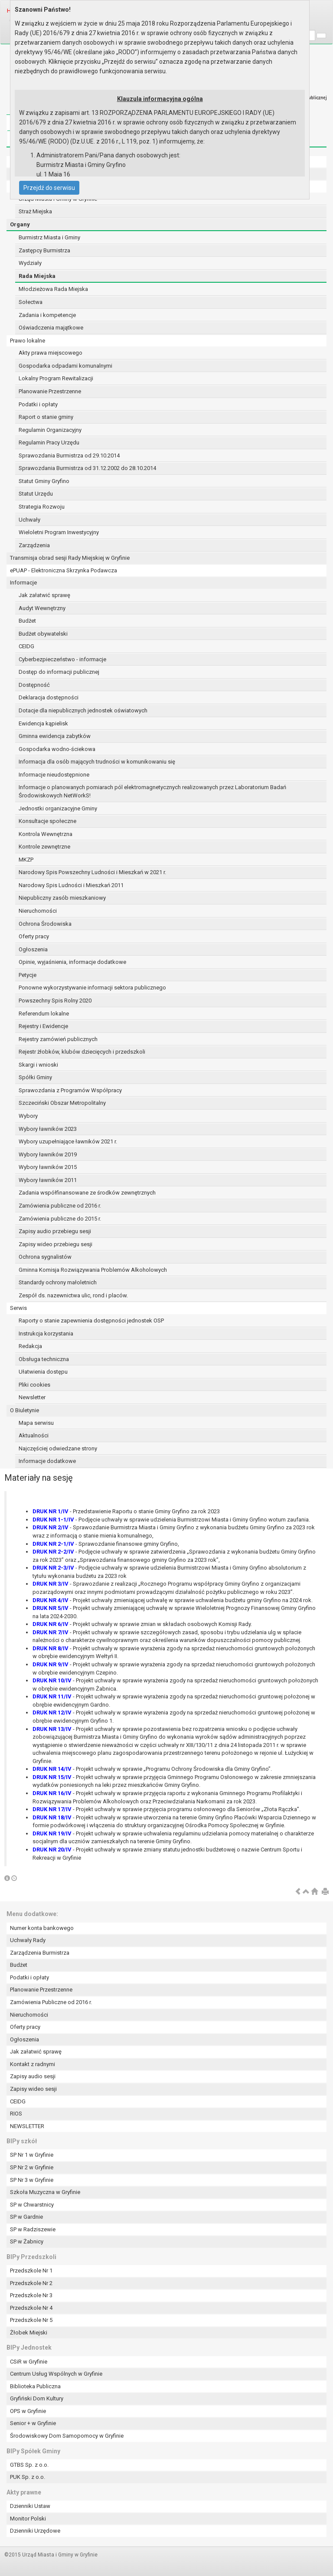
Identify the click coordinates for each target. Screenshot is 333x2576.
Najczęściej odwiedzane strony (58, 1448)
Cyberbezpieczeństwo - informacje (62, 659)
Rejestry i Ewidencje (43, 1026)
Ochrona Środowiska (45, 924)
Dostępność (34, 685)
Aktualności (34, 1435)
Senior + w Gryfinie (33, 2423)
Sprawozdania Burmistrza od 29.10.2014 (69, 455)
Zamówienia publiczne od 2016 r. (60, 1205)
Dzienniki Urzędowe (35, 2530)
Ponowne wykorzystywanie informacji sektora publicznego (92, 987)
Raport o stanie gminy (46, 417)
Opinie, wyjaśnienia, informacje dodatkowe (72, 962)
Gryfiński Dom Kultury (36, 2398)
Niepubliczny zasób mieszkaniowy (62, 898)
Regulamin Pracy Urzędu (49, 442)
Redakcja (30, 1346)
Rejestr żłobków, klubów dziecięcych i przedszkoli (82, 1051)
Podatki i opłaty (38, 404)
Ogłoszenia (33, 949)
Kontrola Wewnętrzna (45, 834)
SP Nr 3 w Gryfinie (31, 2180)
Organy (20, 224)
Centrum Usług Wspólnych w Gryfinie (56, 2373)
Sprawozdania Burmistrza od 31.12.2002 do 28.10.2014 (87, 468)
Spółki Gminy (35, 1077)
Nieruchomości (38, 911)
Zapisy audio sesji (33, 2076)
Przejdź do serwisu (49, 187)
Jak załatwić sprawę (44, 595)
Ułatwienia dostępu (43, 1371)
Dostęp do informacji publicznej (59, 672)
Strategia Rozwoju (42, 506)
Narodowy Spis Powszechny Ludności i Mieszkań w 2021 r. (92, 872)
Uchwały (29, 519)
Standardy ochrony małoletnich (58, 1282)
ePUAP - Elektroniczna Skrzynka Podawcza (63, 570)
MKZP (26, 859)
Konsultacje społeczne (47, 821)
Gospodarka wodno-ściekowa (57, 749)
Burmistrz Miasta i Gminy (49, 237)
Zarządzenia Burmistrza (39, 1952)
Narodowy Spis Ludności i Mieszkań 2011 (71, 885)
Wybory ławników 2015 (48, 1167)
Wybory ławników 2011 (48, 1180)
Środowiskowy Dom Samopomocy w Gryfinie (67, 2435)
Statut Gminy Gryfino (44, 481)
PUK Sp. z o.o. (27, 2477)
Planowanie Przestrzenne (50, 391)
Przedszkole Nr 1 (31, 2270)
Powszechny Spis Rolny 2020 (55, 1000)
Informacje (23, 582)
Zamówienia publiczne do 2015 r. (60, 1218)
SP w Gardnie (26, 2217)
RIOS (16, 2113)
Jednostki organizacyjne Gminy (58, 808)
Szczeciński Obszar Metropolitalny (62, 1103)
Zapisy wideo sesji (33, 2089)
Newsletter (32, 1397)
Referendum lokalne (44, 1013)
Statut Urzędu (36, 493)
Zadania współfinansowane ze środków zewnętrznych (87, 1192)
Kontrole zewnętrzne (44, 846)
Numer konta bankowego (42, 1928)
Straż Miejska (35, 211)
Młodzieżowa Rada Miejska (53, 289)
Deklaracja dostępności (48, 697)
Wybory (28, 1116)
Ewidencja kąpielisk (43, 723)
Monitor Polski (28, 2518)
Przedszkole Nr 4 (31, 2308)
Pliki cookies (34, 1384)
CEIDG (26, 646)
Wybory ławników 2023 (48, 1129)
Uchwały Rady (28, 1940)
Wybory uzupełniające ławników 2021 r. (68, 1141)
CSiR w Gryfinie (28, 2361)
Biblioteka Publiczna (35, 2386)
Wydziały (30, 263)
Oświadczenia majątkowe (51, 327)
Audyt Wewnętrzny (42, 608)
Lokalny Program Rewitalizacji (56, 378)
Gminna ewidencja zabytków (55, 736)
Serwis (18, 1308)
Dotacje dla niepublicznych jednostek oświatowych (83, 710)
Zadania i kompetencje (47, 315)
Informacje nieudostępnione (54, 774)
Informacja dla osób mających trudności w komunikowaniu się (97, 761)
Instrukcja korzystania (46, 1333)
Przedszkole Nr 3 (31, 2295)
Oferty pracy (34, 936)
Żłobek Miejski (28, 2332)
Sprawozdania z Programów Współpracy (70, 1090)
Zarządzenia (34, 545)
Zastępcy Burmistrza (44, 250)
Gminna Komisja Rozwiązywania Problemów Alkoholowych (93, 1270)
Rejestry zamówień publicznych (58, 1039)
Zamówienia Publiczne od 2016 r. (51, 2002)
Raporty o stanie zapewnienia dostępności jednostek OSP (91, 1320)
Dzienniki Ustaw (30, 2506)
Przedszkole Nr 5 (31, 2320)
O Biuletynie (24, 1410)
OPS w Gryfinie (28, 2411)
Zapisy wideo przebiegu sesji (55, 1244)
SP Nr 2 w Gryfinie (31, 2167)
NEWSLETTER (27, 2126)
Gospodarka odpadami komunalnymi (65, 365)
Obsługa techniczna (44, 1359)
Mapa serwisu (36, 1423)
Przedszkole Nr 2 (31, 2283)
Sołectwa (30, 302)
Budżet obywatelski (43, 633)
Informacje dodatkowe (47, 1461)
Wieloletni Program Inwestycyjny (59, 532)
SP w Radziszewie (33, 2229)
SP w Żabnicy (26, 2241)
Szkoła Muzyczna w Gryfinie (45, 2192)
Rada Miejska (37, 276)
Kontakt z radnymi (32, 2064)
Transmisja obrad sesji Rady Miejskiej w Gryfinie (70, 558)
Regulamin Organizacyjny (50, 430)
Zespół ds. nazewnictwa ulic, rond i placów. (73, 1295)
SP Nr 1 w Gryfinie (31, 2155)
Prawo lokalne (27, 340)
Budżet (27, 620)
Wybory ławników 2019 (48, 1154)
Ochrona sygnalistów (45, 1257)
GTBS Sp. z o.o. (29, 2465)
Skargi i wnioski (38, 1064)
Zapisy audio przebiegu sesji (55, 1231)
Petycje (27, 975)
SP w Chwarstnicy (32, 2204)
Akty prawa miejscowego (50, 352)
